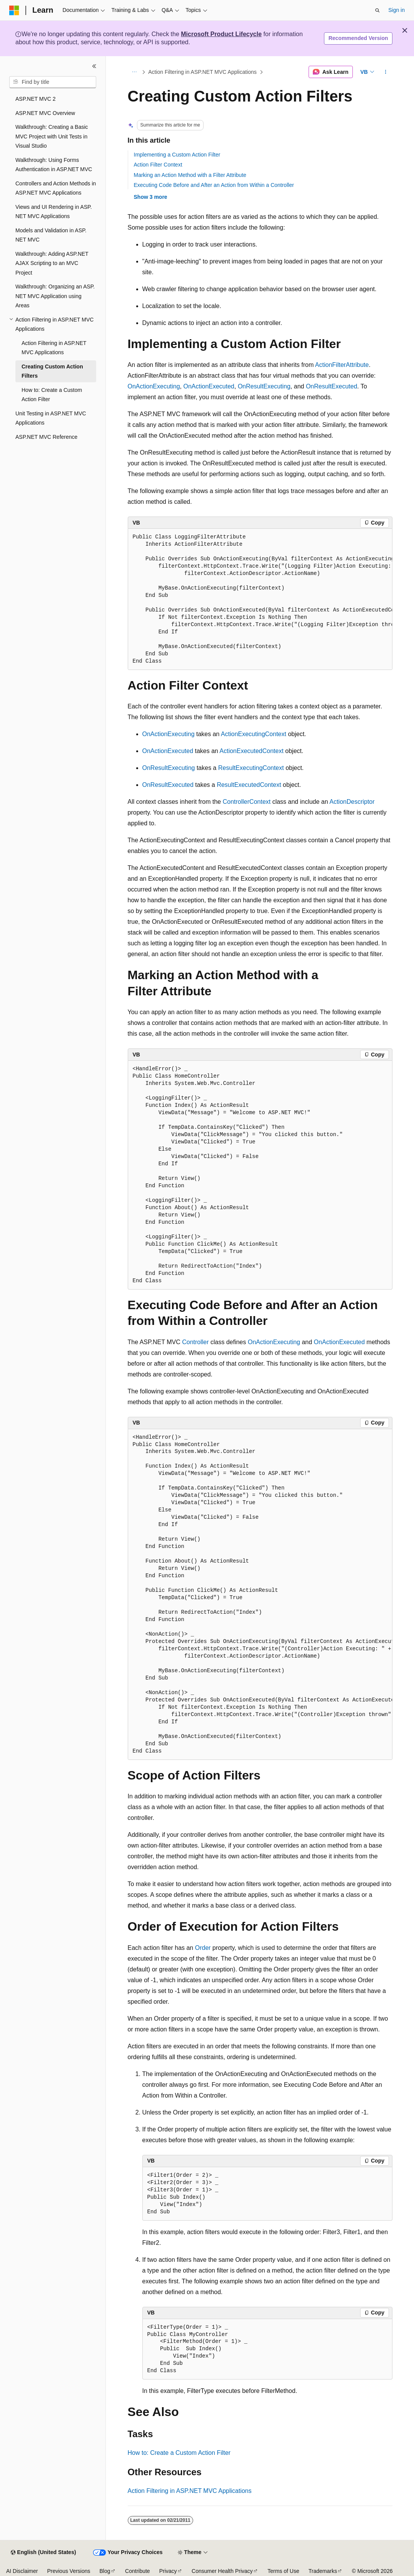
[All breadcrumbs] (134, 72)
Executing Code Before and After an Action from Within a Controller (214, 185)
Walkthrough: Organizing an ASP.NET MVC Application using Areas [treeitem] (55, 295)
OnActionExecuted (208, 386)
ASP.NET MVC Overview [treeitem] (45, 113)
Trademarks (323, 2571)
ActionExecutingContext (253, 734)
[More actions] (385, 72)
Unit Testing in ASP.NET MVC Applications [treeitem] (50, 418)
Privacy (168, 2571)
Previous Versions (68, 2571)
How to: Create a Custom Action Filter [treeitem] (52, 395)
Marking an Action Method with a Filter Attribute (190, 175)
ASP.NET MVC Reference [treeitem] (46, 437)
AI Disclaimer (22, 2571)
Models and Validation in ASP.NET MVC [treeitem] (51, 235)
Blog (105, 2571)
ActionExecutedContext (252, 751)
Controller (195, 1342)
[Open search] (377, 10)
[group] (260, 599)
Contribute (137, 2571)
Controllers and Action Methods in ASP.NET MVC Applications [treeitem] (55, 188)
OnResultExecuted (331, 386)
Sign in (396, 10)
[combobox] (52, 82)
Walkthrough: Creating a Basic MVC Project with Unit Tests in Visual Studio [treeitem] (51, 136)
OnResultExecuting (264, 386)
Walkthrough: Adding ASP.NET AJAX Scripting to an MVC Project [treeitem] (51, 263)
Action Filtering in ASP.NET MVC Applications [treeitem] (54, 348)
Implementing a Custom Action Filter (177, 155)
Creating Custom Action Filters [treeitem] (52, 371)
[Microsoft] (14, 10)
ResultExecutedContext (249, 784)
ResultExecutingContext (251, 768)
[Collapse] (94, 66)
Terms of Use (283, 2571)
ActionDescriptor (351, 801)
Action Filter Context (158, 165)
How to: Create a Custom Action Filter (179, 2452)
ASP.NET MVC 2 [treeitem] (35, 99)
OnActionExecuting (154, 386)
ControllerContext (247, 801)
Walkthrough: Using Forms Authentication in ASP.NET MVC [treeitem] (53, 165)
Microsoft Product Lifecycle (221, 34)
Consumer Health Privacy (222, 2571)
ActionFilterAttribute (342, 365)
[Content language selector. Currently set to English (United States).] (43, 2552)
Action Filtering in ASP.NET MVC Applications (202, 72)
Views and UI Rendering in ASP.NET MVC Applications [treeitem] (53, 212)
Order (203, 1947)
